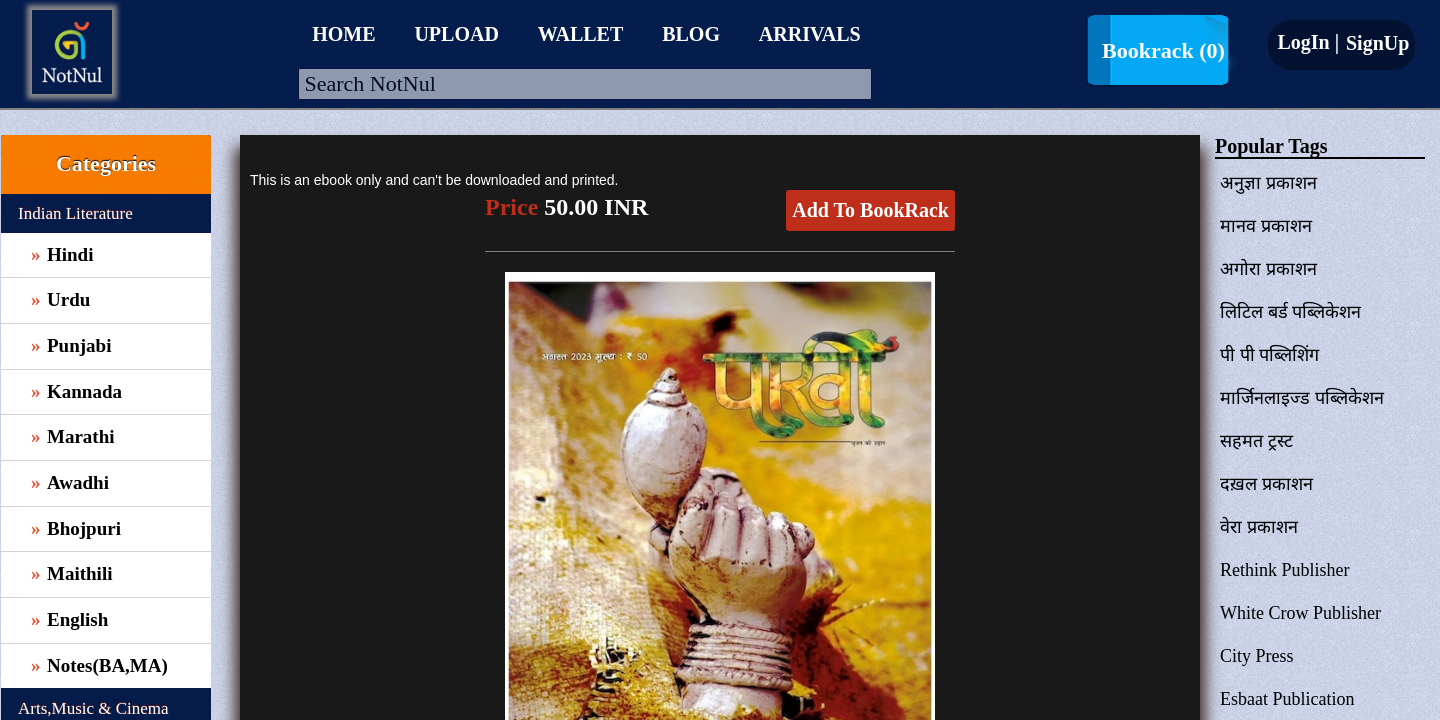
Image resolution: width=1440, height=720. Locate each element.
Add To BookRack (870, 210)
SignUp (1375, 43)
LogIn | (1308, 42)
